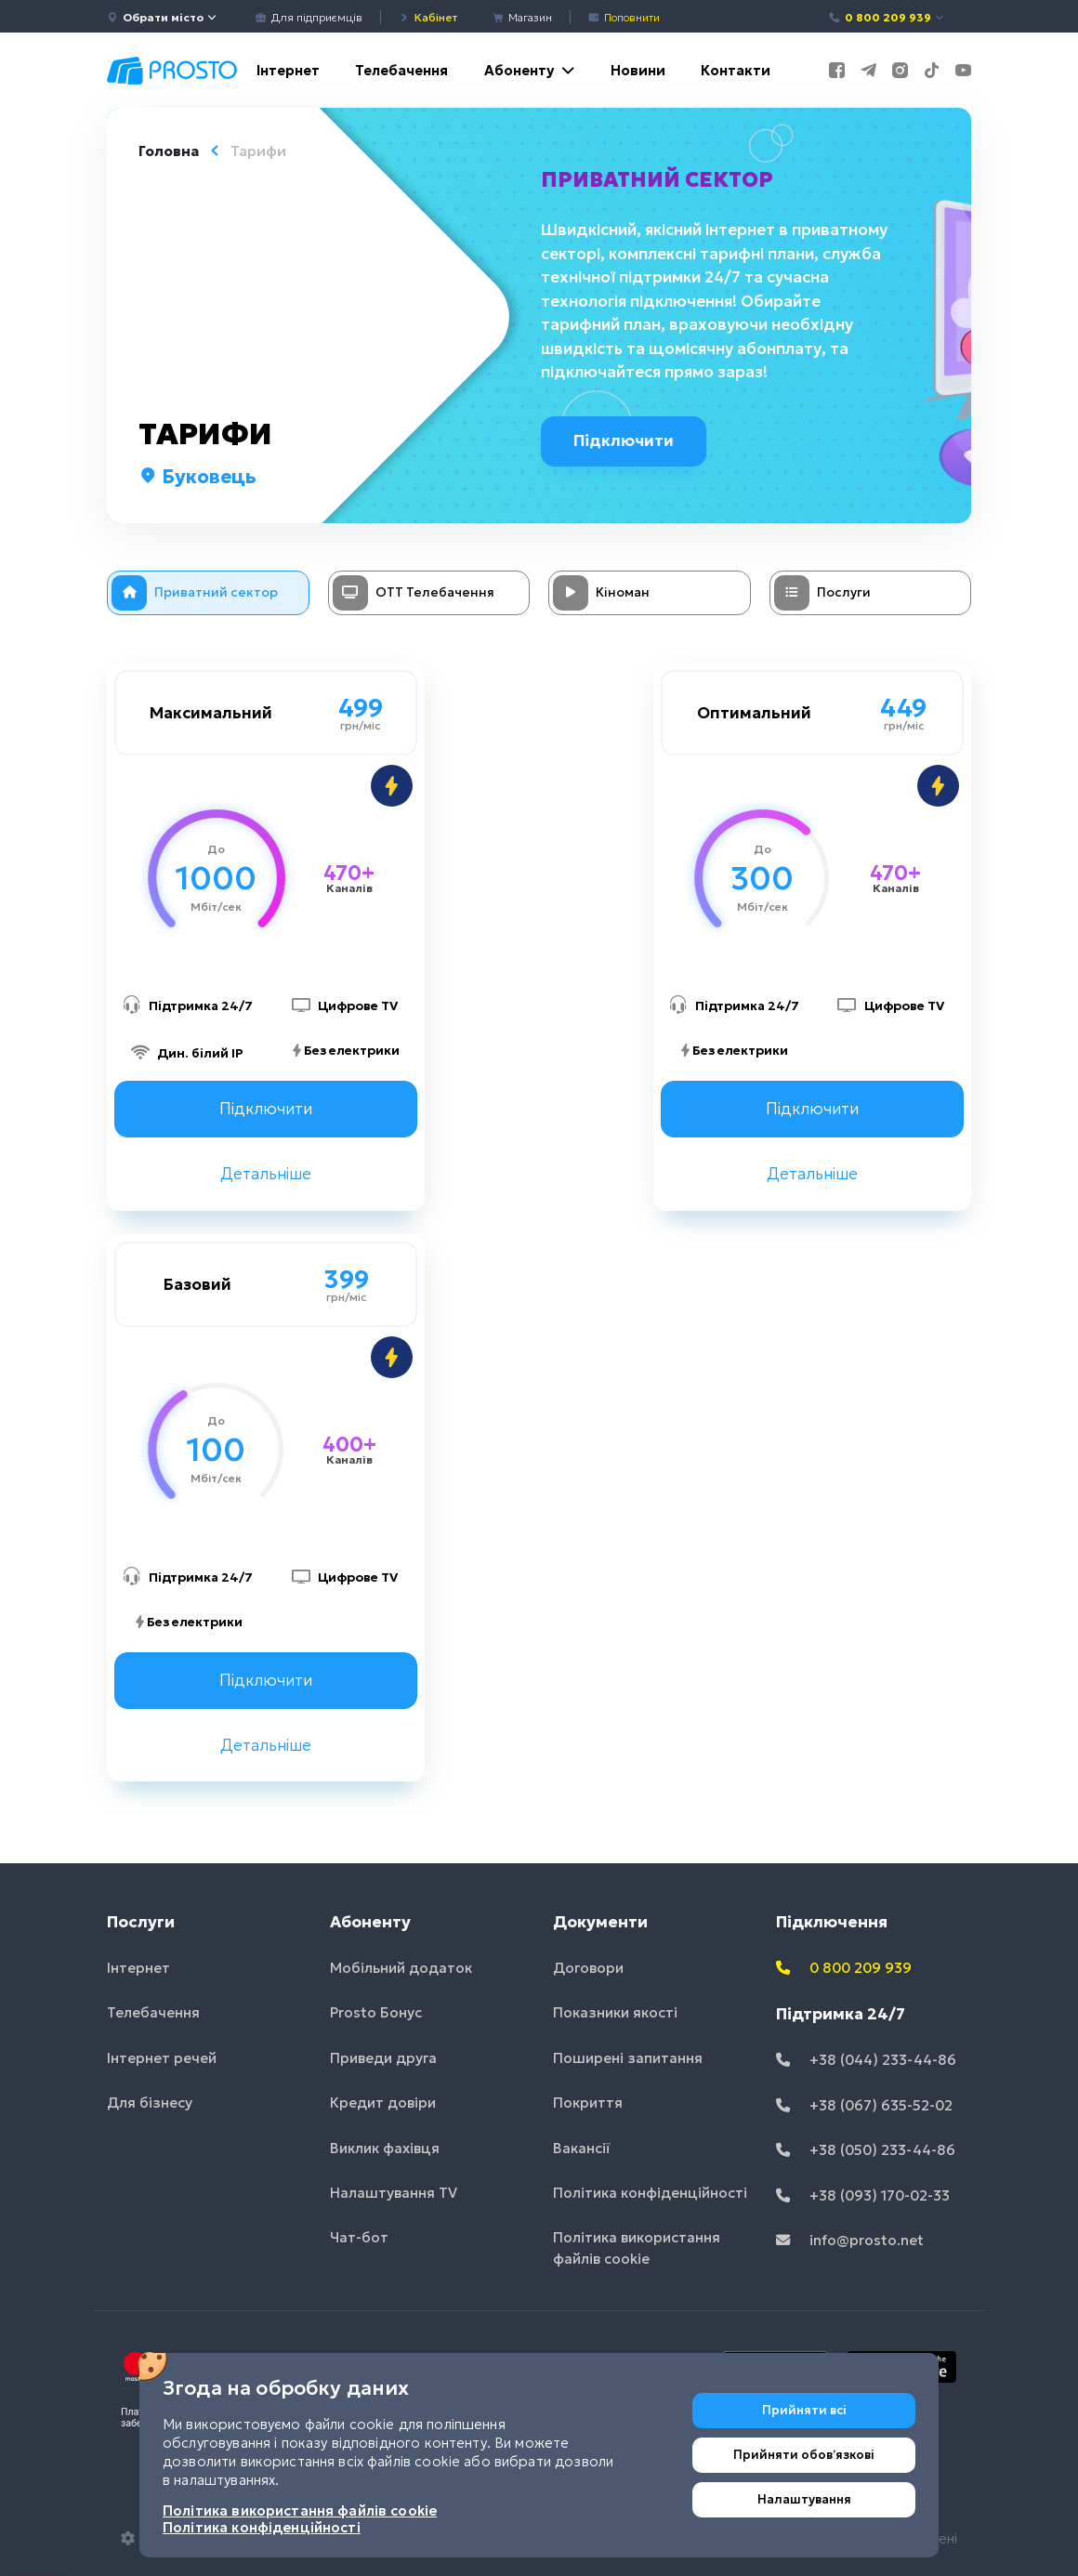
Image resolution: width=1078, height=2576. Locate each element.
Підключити (634, 440)
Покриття (588, 2102)
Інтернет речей (162, 2058)
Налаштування (804, 2499)
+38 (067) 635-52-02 (864, 2105)
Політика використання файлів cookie (636, 2248)
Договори (588, 1968)
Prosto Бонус (376, 2012)
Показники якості (615, 2012)
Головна (168, 151)
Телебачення (401, 70)
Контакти (735, 70)
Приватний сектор (662, 179)
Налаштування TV (393, 2192)
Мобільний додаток (401, 1968)
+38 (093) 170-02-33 (863, 2195)
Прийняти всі (804, 2410)
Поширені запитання (628, 2058)
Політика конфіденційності (650, 2192)
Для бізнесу (149, 2102)
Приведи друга (383, 2058)
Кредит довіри (383, 2102)
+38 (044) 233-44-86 (866, 2060)
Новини (638, 70)
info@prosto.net (850, 2240)
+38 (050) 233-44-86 (865, 2150)
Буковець (197, 477)
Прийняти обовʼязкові (803, 2455)
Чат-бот (359, 2238)
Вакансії (582, 2148)
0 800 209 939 (887, 17)
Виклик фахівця (385, 2148)
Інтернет (288, 70)
